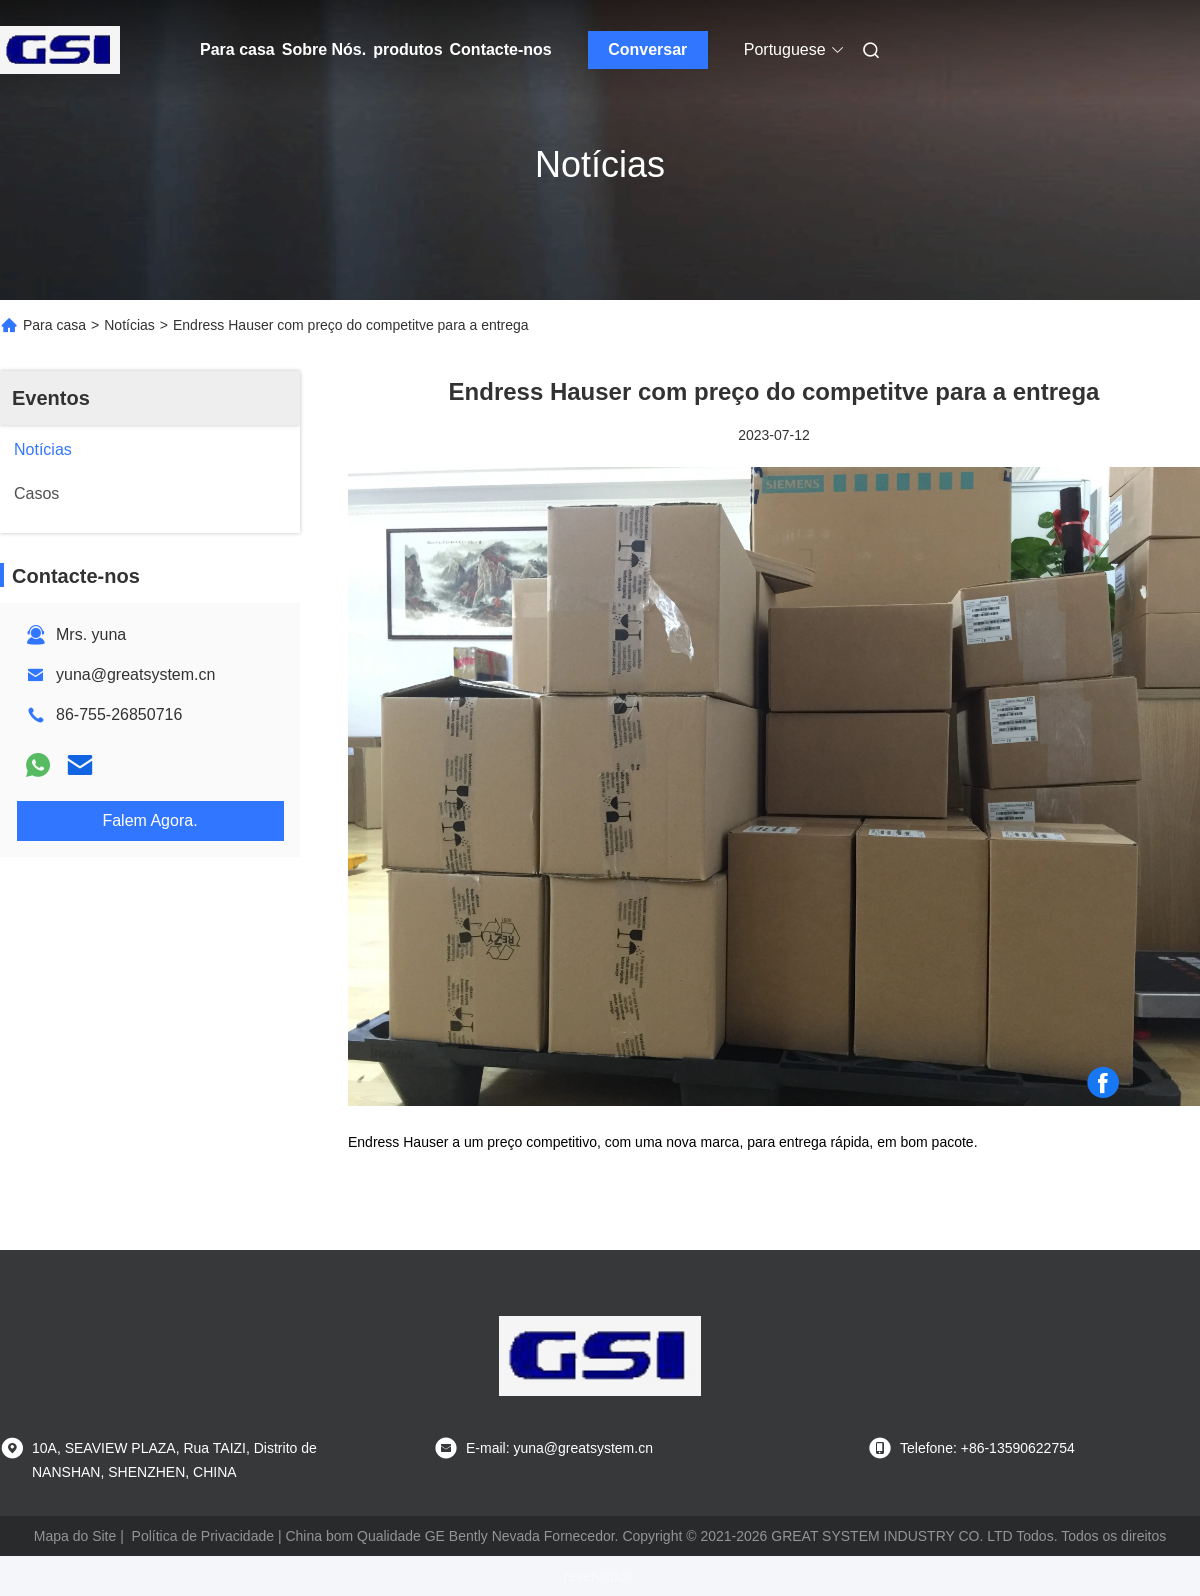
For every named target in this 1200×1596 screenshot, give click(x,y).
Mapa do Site (75, 1536)
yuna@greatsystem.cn (135, 674)
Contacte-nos (501, 49)
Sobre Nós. (324, 49)
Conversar (647, 49)
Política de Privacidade (203, 1536)
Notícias (129, 325)
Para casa (237, 49)
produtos (407, 49)
